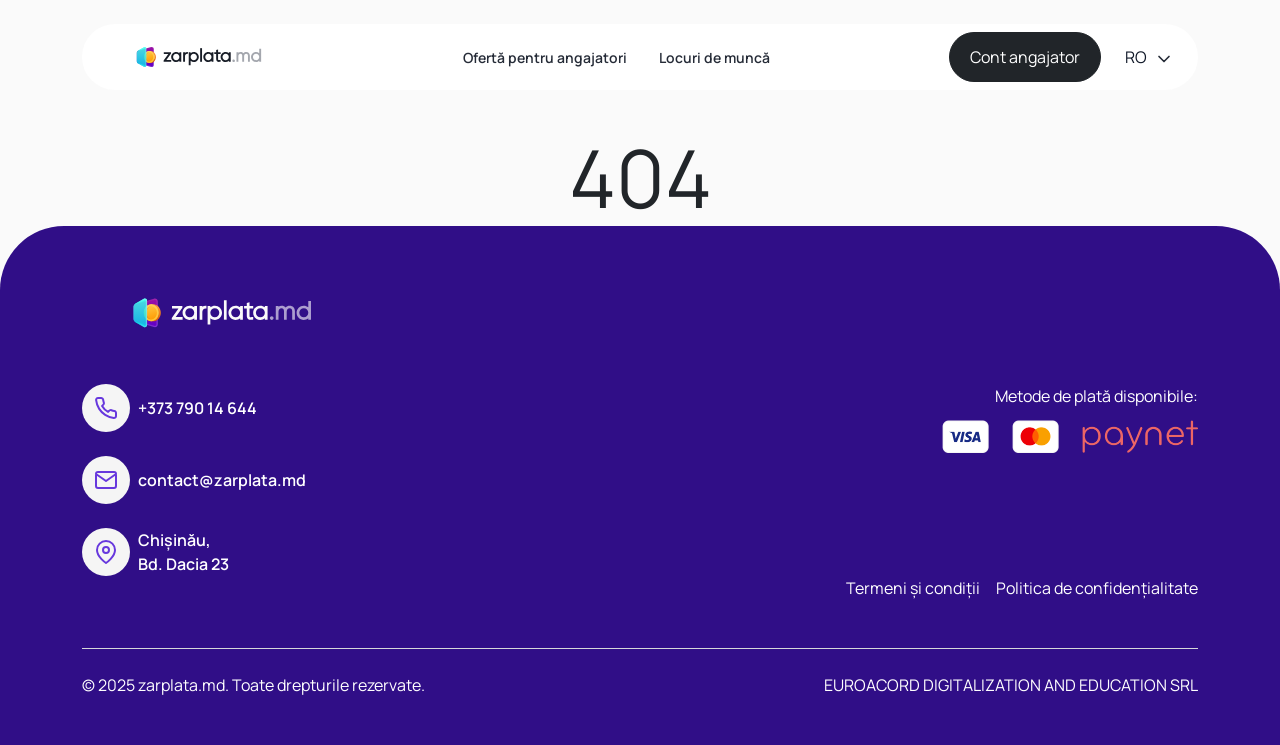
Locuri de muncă (714, 57)
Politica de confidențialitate (1097, 588)
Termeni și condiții (913, 588)
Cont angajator (1025, 57)
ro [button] (1137, 57)
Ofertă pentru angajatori (545, 57)
